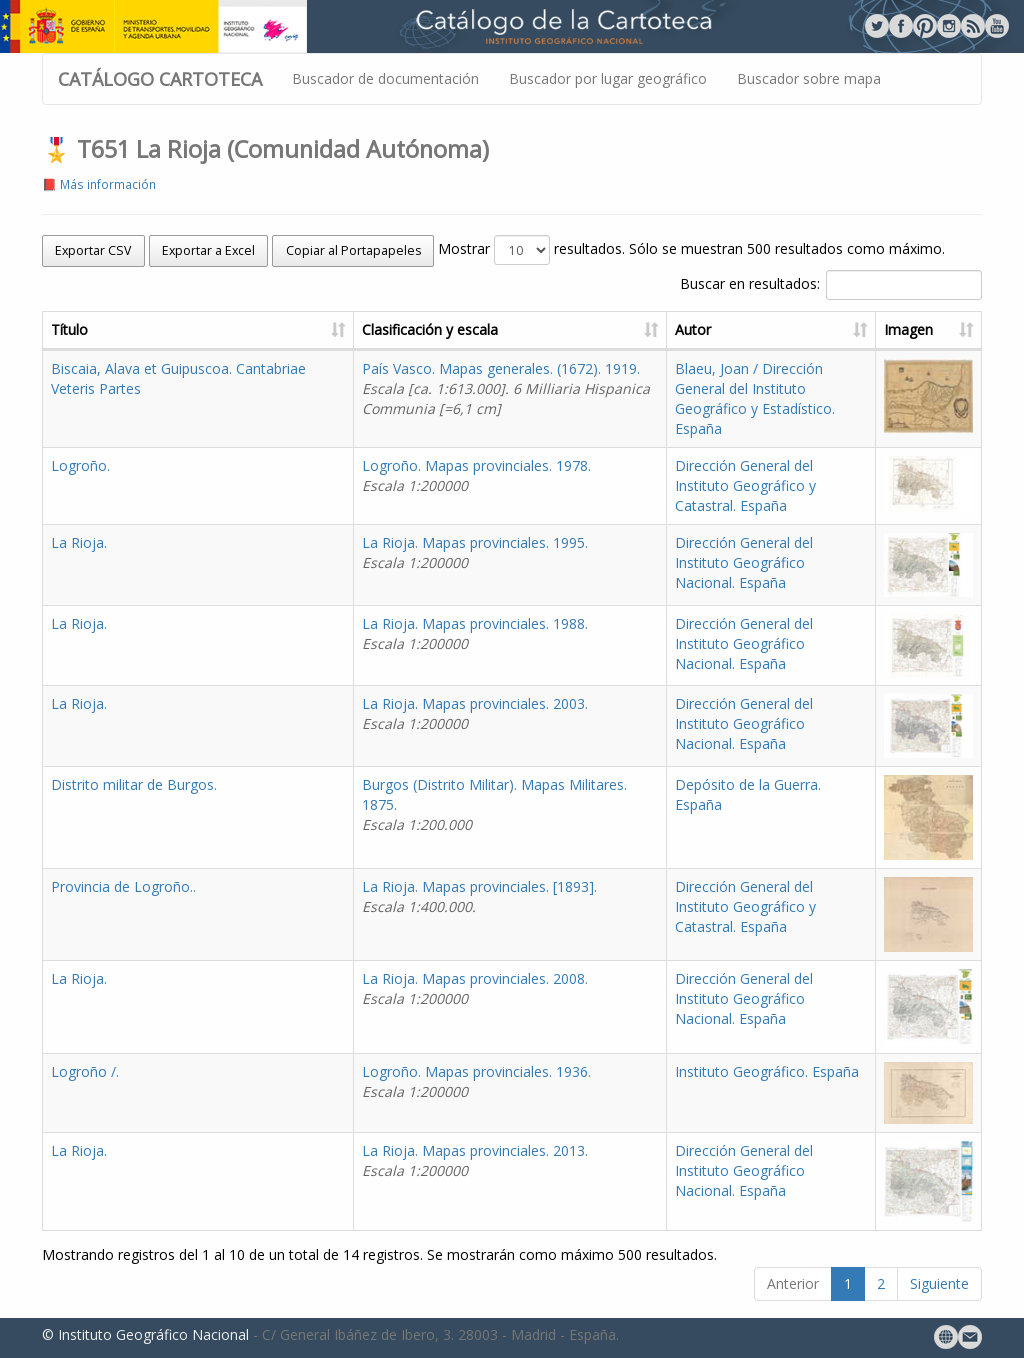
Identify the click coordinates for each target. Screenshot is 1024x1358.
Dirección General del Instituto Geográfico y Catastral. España (745, 485)
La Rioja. (79, 542)
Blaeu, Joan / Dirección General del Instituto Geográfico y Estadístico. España (755, 398)
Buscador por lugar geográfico (608, 78)
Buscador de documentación (385, 78)
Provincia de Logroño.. (123, 886)
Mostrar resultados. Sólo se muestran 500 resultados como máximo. (691, 250)
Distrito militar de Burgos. (134, 784)
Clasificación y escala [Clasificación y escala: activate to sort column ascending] (430, 329)
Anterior (793, 1283)
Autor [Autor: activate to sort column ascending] (693, 329)
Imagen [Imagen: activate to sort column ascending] (908, 329)
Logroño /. (85, 1071)
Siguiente (939, 1283)
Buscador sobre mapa (809, 78)
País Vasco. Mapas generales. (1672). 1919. (506, 388)
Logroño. (80, 465)
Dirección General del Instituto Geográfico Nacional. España (744, 562)
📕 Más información (99, 184)
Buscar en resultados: (831, 285)
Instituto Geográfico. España (767, 1071)
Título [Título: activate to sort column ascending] (69, 329)
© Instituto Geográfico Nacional (145, 1334)
